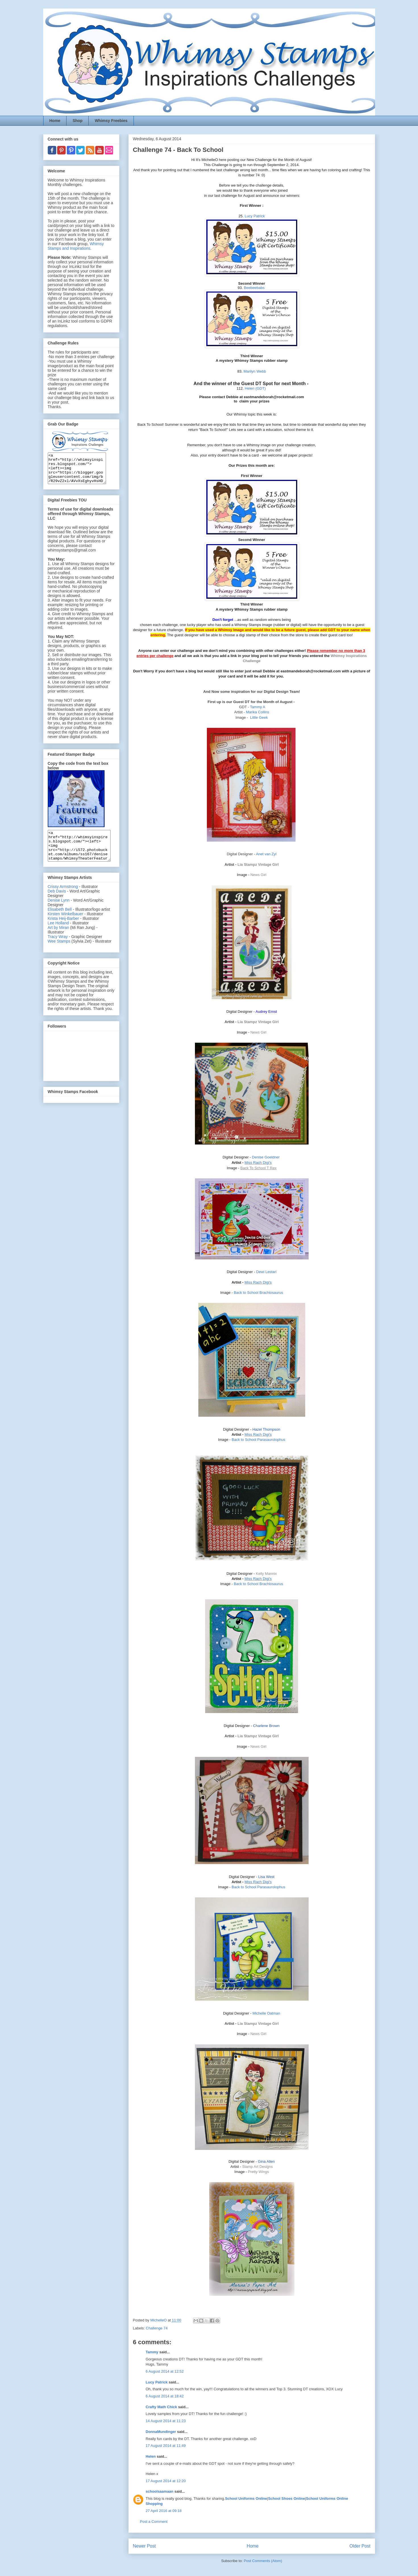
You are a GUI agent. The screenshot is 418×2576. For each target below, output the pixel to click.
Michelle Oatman (266, 2013)
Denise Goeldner (266, 1157)
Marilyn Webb (255, 371)
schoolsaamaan (160, 2491)
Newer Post (144, 2546)
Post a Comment (154, 2521)
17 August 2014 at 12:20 (166, 2481)
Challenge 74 (157, 2328)
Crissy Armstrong (63, 898)
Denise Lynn (59, 912)
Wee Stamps (59, 953)
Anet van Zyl (266, 854)
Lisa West (266, 1877)
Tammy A (257, 707)
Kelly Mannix (266, 1573)
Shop (77, 120)
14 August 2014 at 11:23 (166, 2421)
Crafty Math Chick (161, 2407)
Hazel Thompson (266, 1429)
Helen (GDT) (255, 388)
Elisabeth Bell (60, 921)
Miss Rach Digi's (258, 1162)
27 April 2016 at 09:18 (164, 2511)
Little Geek (259, 717)
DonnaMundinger (161, 2432)
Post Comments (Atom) (263, 2561)
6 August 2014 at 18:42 (165, 2396)
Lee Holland (58, 935)
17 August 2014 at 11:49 (166, 2445)
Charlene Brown (266, 1726)
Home (55, 120)
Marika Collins (257, 712)
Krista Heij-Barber (64, 930)
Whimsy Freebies (111, 120)
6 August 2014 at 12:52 (165, 2371)
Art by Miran (58, 939)
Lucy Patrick (255, 216)
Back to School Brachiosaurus (258, 1292)
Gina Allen (266, 2161)
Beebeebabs (254, 288)
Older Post (360, 2546)
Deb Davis (57, 903)
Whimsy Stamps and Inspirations (76, 246)
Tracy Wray (58, 948)
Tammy (152, 2352)
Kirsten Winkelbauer (65, 926)
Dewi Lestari (266, 1272)
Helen (151, 2456)
